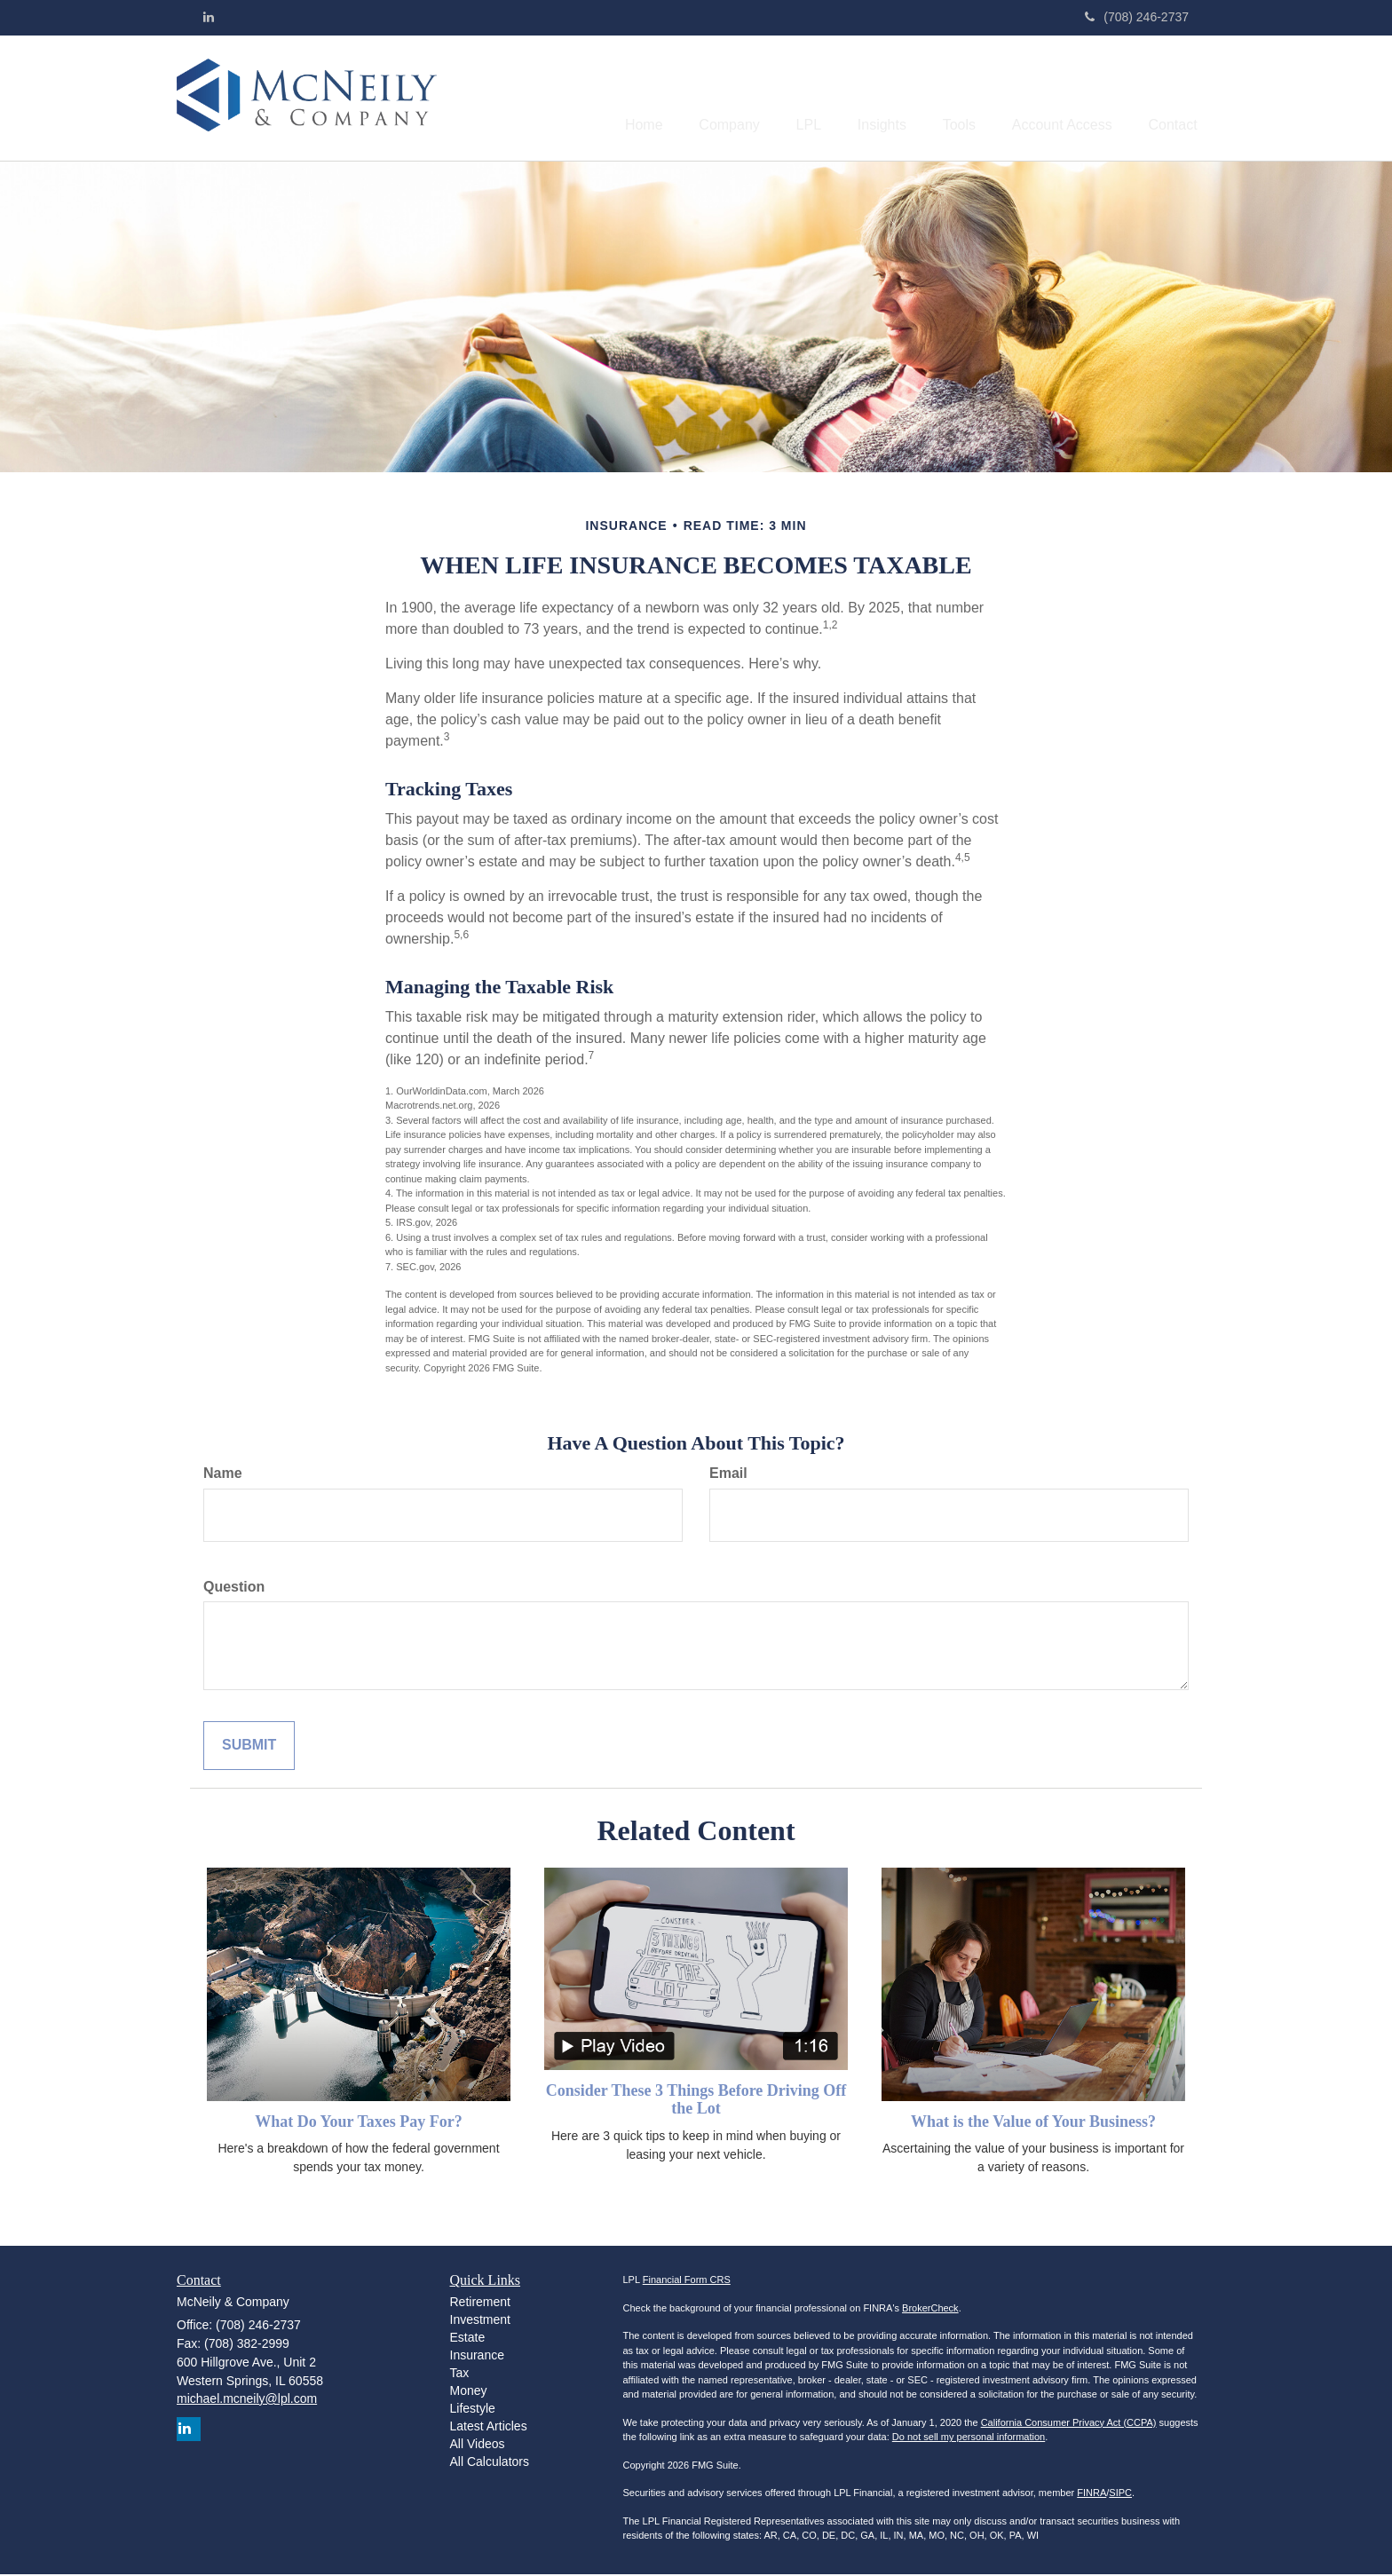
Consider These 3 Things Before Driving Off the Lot (696, 2101)
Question (234, 1588)
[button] (683, 98)
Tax (460, 2374)
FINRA (1091, 2494)
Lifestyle (472, 2410)
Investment (480, 2321)
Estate (468, 2339)
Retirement (480, 2303)
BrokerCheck (930, 2309)
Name (222, 1474)
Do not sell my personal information (968, 2438)
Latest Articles (488, 2428)
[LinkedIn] (208, 17)
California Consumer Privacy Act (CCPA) (1069, 2424)
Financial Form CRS (687, 2281)
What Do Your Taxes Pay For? (359, 2123)
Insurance (477, 2357)
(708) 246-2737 (1137, 17)
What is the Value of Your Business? (1033, 2123)
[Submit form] (249, 1747)
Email (728, 1474)
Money (468, 2392)
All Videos (477, 2445)
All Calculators (489, 2463)
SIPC (1120, 2494)
